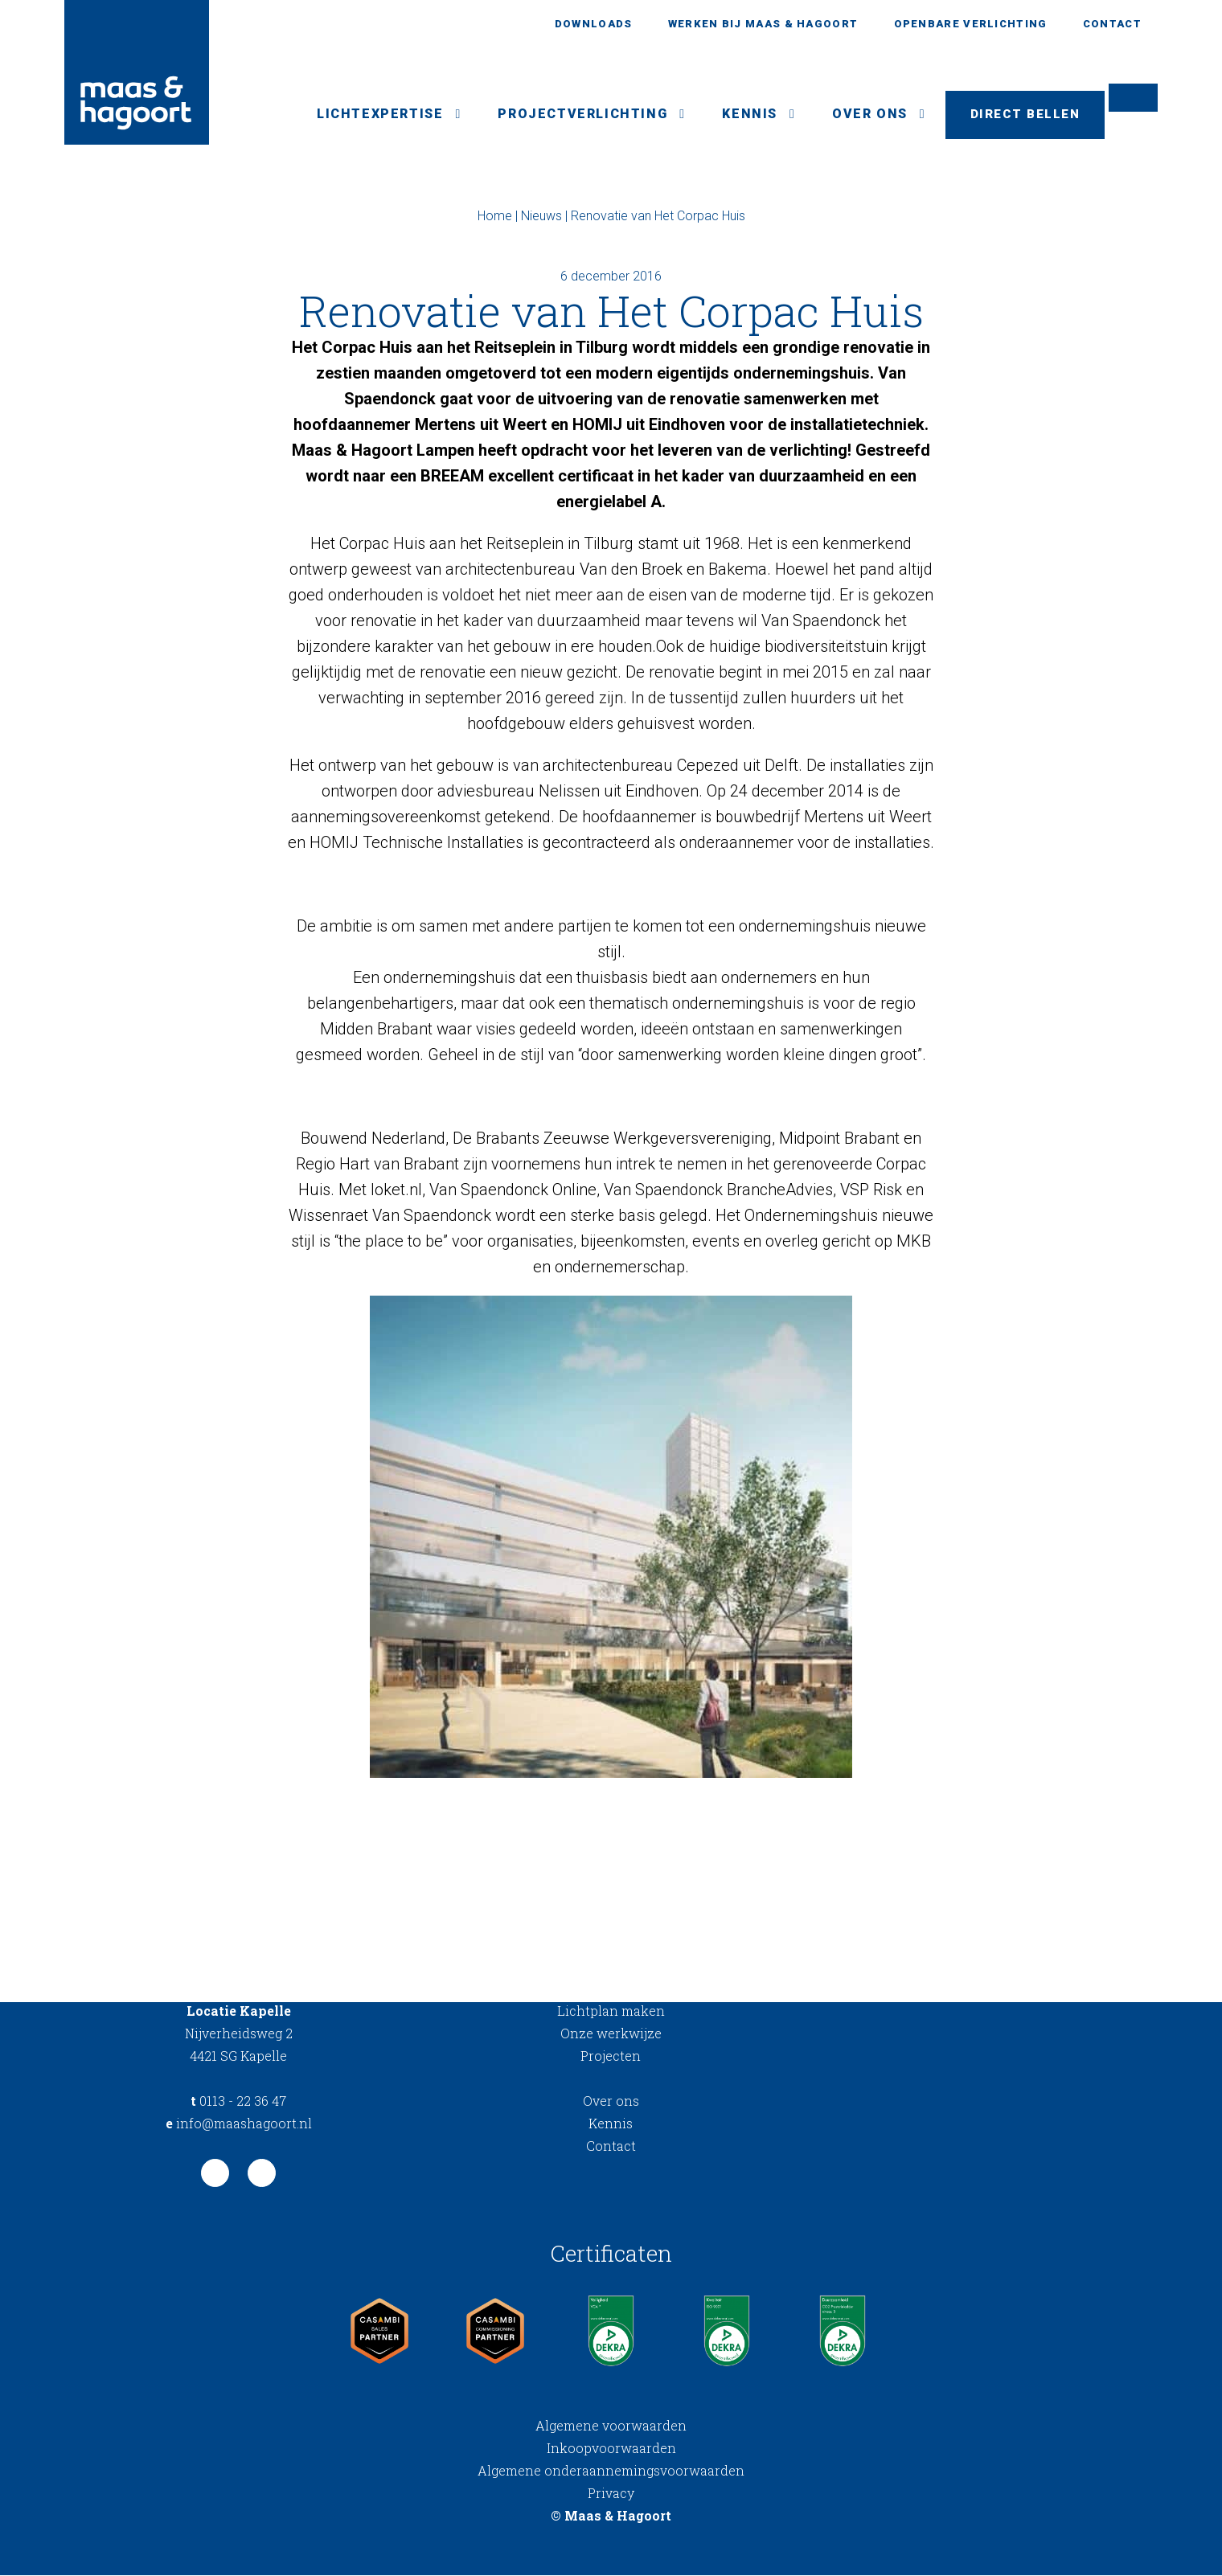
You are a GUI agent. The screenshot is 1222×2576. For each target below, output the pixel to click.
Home (495, 216)
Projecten (610, 2056)
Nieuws (541, 216)
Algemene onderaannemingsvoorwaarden (611, 2471)
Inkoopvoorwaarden (611, 2448)
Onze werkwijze (611, 2033)
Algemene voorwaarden (611, 2426)
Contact (1112, 24)
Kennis (742, 114)
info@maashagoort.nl (239, 2123)
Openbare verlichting (971, 24)
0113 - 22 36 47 (238, 2101)
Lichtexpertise (373, 114)
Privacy (611, 2493)
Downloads (594, 24)
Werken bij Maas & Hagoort (763, 24)
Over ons (862, 114)
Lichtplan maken (611, 2011)
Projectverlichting (575, 114)
